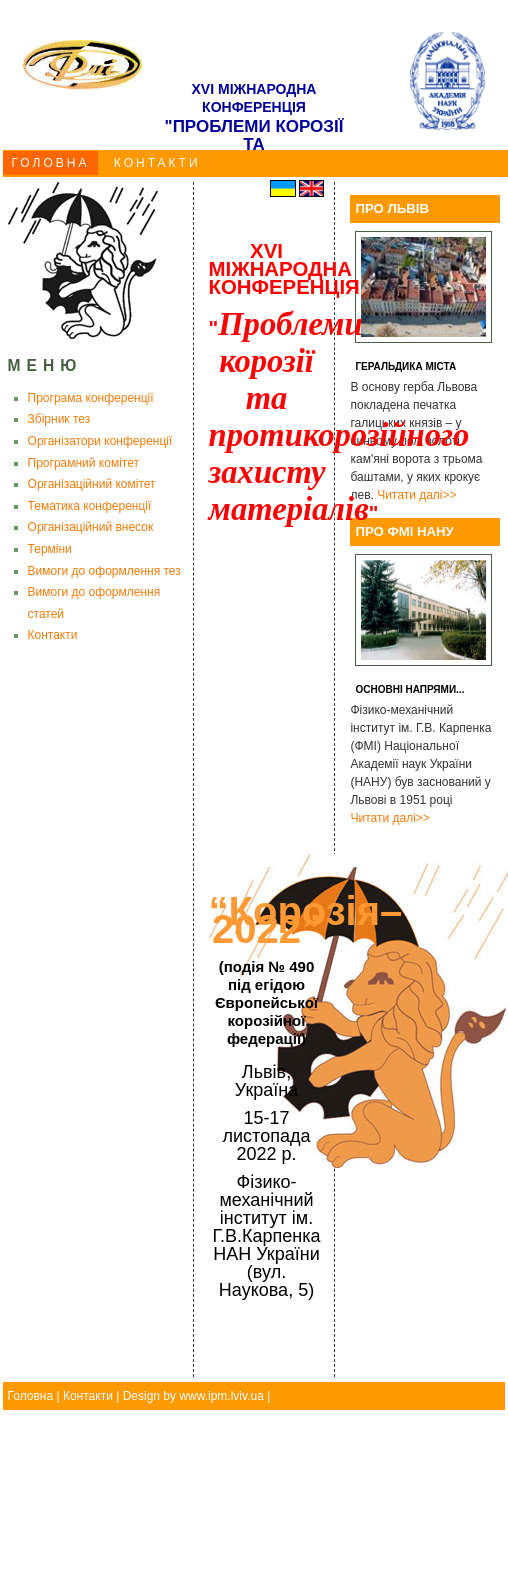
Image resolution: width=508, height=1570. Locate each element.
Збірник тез (59, 419)
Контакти (53, 635)
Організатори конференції (100, 441)
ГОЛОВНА (51, 163)
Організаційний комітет (92, 484)
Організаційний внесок (91, 527)
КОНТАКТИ (157, 163)
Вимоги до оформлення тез (104, 571)
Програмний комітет (83, 463)
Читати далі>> (416, 495)
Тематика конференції (90, 506)
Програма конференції (91, 398)
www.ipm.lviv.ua (221, 1396)
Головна (31, 1396)
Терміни (50, 549)
